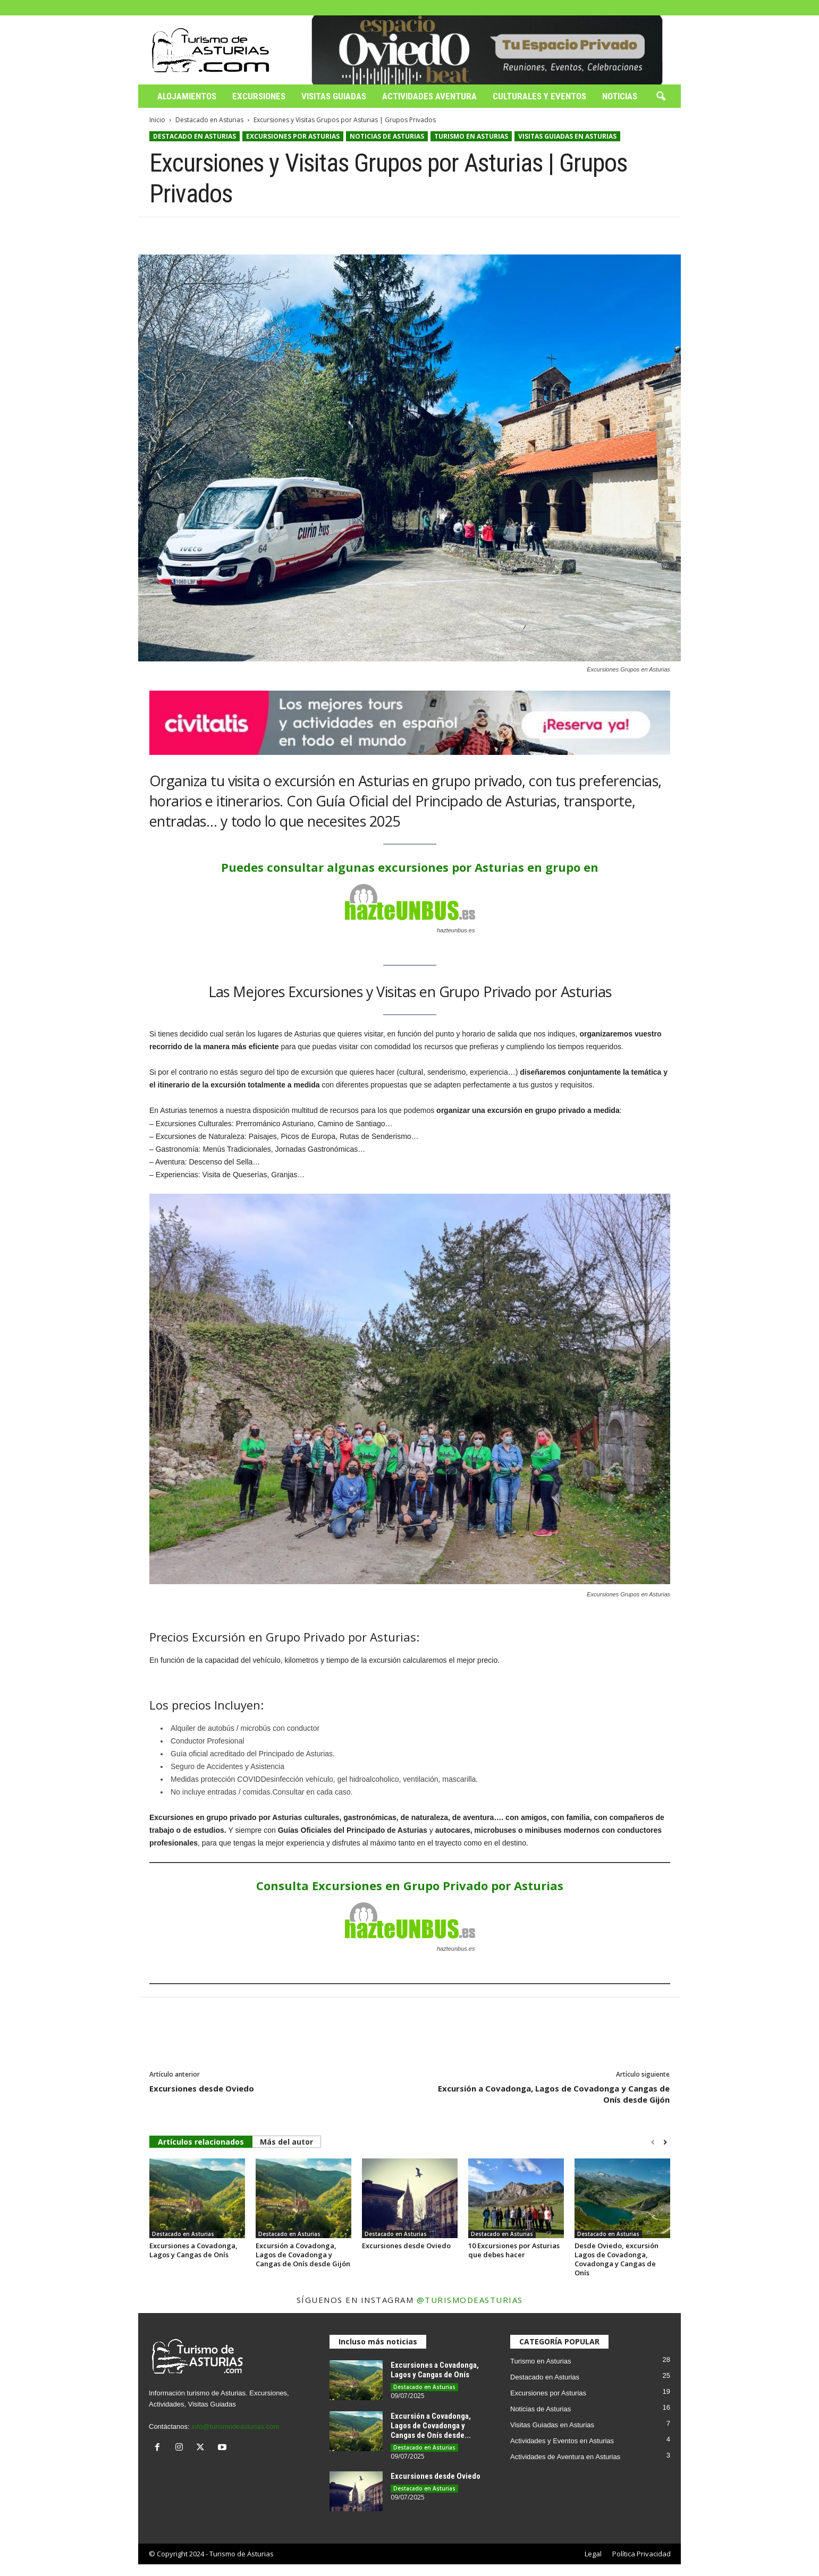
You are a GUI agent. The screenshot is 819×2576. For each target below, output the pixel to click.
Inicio (157, 119)
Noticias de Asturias (387, 136)
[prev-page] (653, 2142)
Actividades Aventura (429, 96)
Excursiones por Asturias (293, 136)
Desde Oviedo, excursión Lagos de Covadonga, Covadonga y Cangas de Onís (616, 2259)
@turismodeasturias (470, 2299)
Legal (593, 2553)
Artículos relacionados (201, 2142)
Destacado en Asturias (209, 119)
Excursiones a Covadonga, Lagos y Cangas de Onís (193, 2250)
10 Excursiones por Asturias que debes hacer (514, 2250)
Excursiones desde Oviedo (201, 2088)
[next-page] (665, 2142)
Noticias (619, 96)
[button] (660, 96)
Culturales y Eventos (539, 96)
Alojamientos (186, 96)
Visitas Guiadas (333, 96)
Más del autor (286, 2142)
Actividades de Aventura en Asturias (565, 2457)
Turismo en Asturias (471, 136)
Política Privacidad (641, 2553)
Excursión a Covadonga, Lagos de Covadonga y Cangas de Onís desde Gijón (554, 2094)
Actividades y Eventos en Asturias (562, 2441)
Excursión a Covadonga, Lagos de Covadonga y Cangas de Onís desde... (431, 2425)
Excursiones (258, 96)
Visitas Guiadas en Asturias (567, 136)
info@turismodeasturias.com (235, 2426)
